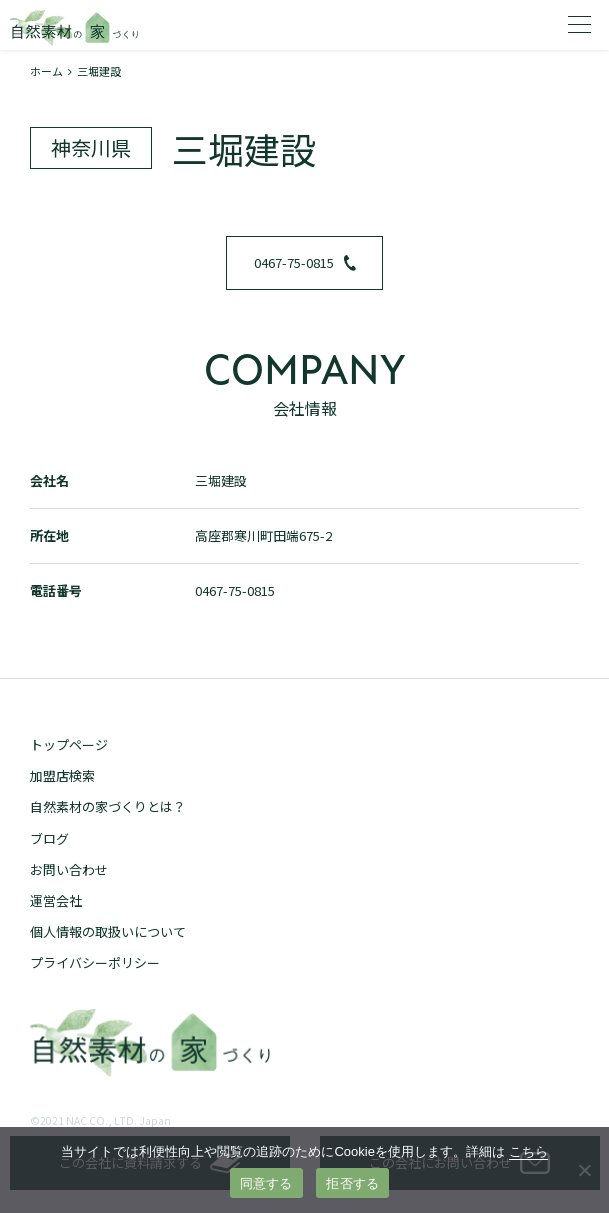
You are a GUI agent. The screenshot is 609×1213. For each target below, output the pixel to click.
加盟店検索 (62, 775)
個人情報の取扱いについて (108, 931)
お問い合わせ (69, 869)
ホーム (46, 71)
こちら (528, 1151)
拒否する (352, 1183)
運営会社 (56, 900)
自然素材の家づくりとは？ (108, 806)
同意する (266, 1183)
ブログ (49, 838)
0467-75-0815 (305, 262)
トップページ (69, 744)
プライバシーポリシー (95, 962)
